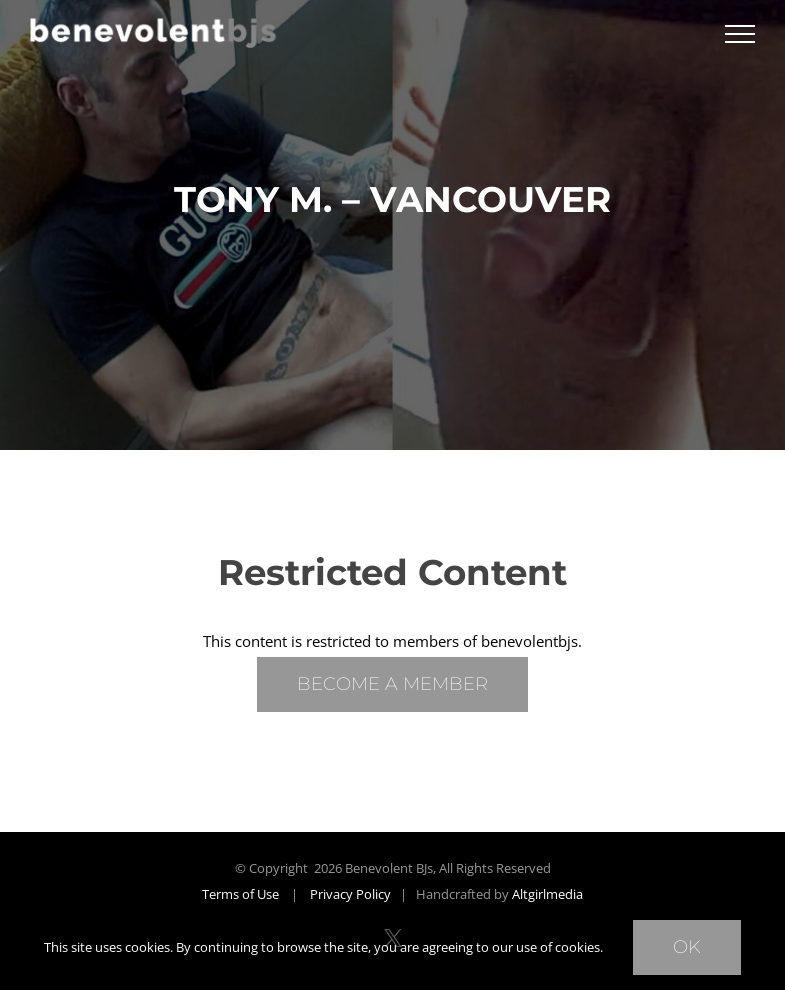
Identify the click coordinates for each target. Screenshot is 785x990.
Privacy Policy (350, 894)
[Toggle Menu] (740, 34)
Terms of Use (240, 894)
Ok (687, 947)
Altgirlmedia (547, 894)
